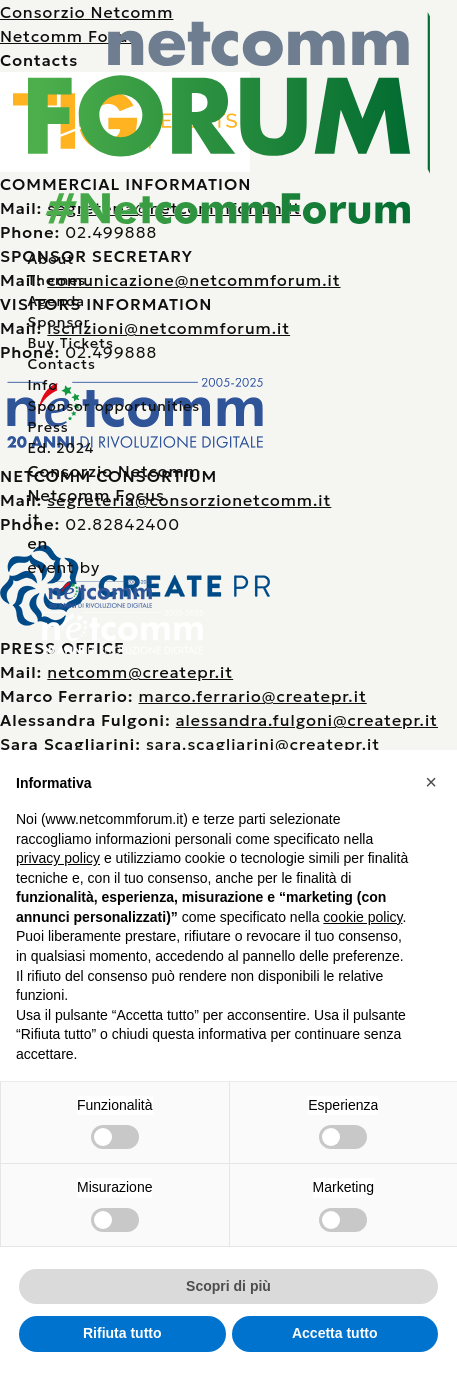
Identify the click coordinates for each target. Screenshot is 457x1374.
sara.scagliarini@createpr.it (263, 744)
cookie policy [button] (362, 917)
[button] (431, 782)
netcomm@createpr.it (140, 672)
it (33, 519)
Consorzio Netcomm (113, 471)
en (37, 543)
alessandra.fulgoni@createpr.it (307, 720)
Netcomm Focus (95, 495)
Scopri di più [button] (228, 1286)
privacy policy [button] (58, 858)
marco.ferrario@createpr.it (253, 696)
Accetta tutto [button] (335, 1333)
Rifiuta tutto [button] (122, 1333)
